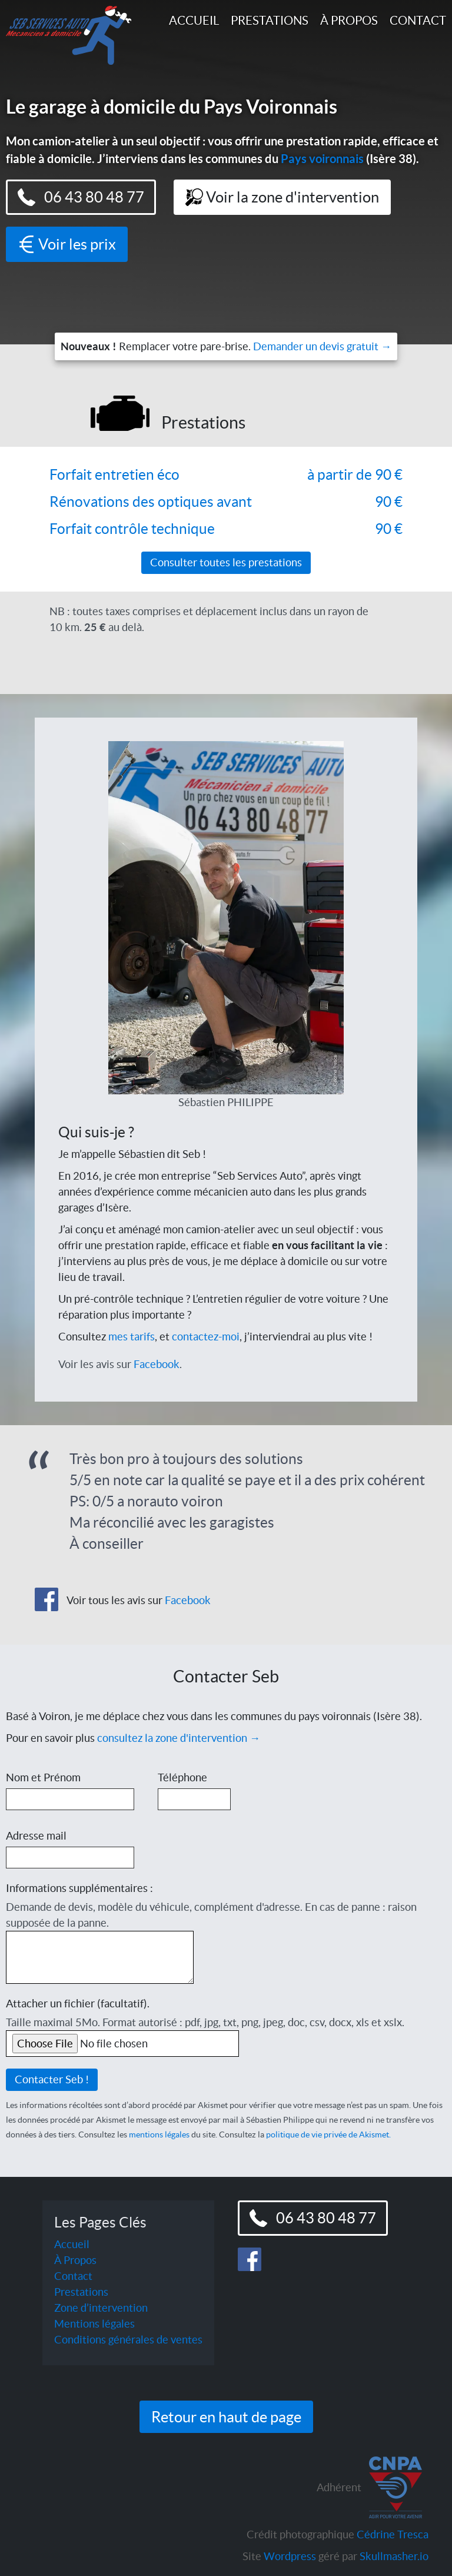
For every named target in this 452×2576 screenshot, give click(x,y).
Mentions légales (94, 2324)
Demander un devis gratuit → (322, 346)
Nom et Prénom (43, 1777)
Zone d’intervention (101, 2308)
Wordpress (290, 2556)
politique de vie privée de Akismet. (328, 2134)
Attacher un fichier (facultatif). (77, 2003)
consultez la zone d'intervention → (178, 1738)
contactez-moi (206, 1336)
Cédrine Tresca (392, 2534)
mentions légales (159, 2134)
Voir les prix (67, 244)
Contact (418, 20)
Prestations (269, 20)
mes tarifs (131, 1336)
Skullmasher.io (394, 2556)
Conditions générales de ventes (128, 2339)
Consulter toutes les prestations (226, 562)
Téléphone (182, 1777)
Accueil (194, 20)
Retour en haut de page (226, 2416)
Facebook (157, 1364)
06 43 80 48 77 (81, 197)
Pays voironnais (322, 158)
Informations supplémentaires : (79, 1888)
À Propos (349, 20)
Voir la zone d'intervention (282, 197)
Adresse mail (36, 1836)
